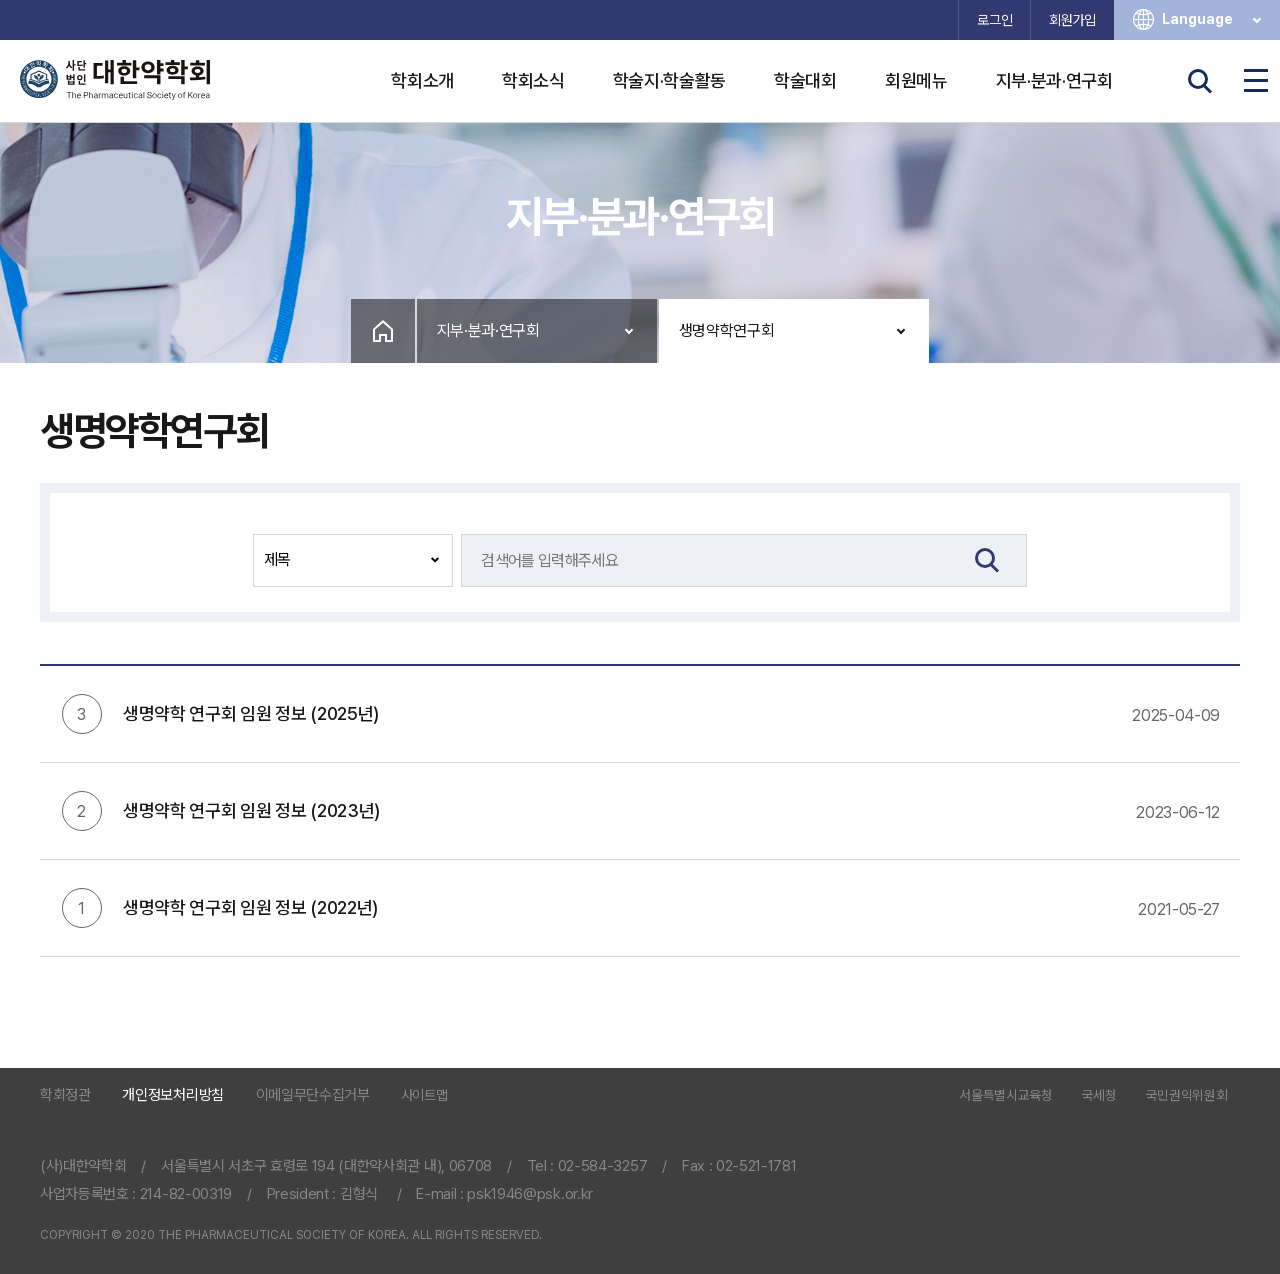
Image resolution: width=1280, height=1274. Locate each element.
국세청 (1099, 1096)
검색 (1200, 81)
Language (1213, 19)
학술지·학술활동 (669, 80)
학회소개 (422, 80)
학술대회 (805, 80)
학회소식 (533, 80)
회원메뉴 (916, 80)
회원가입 (1072, 20)
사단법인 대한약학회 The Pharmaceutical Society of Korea (115, 80)
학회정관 (65, 1095)
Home (383, 331)
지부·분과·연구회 (1054, 80)
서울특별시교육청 (1005, 1096)
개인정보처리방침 (172, 1095)
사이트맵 (424, 1095)
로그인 (994, 20)
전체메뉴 (1256, 81)
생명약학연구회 (727, 330)
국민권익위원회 (1187, 1096)
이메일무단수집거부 (313, 1095)
